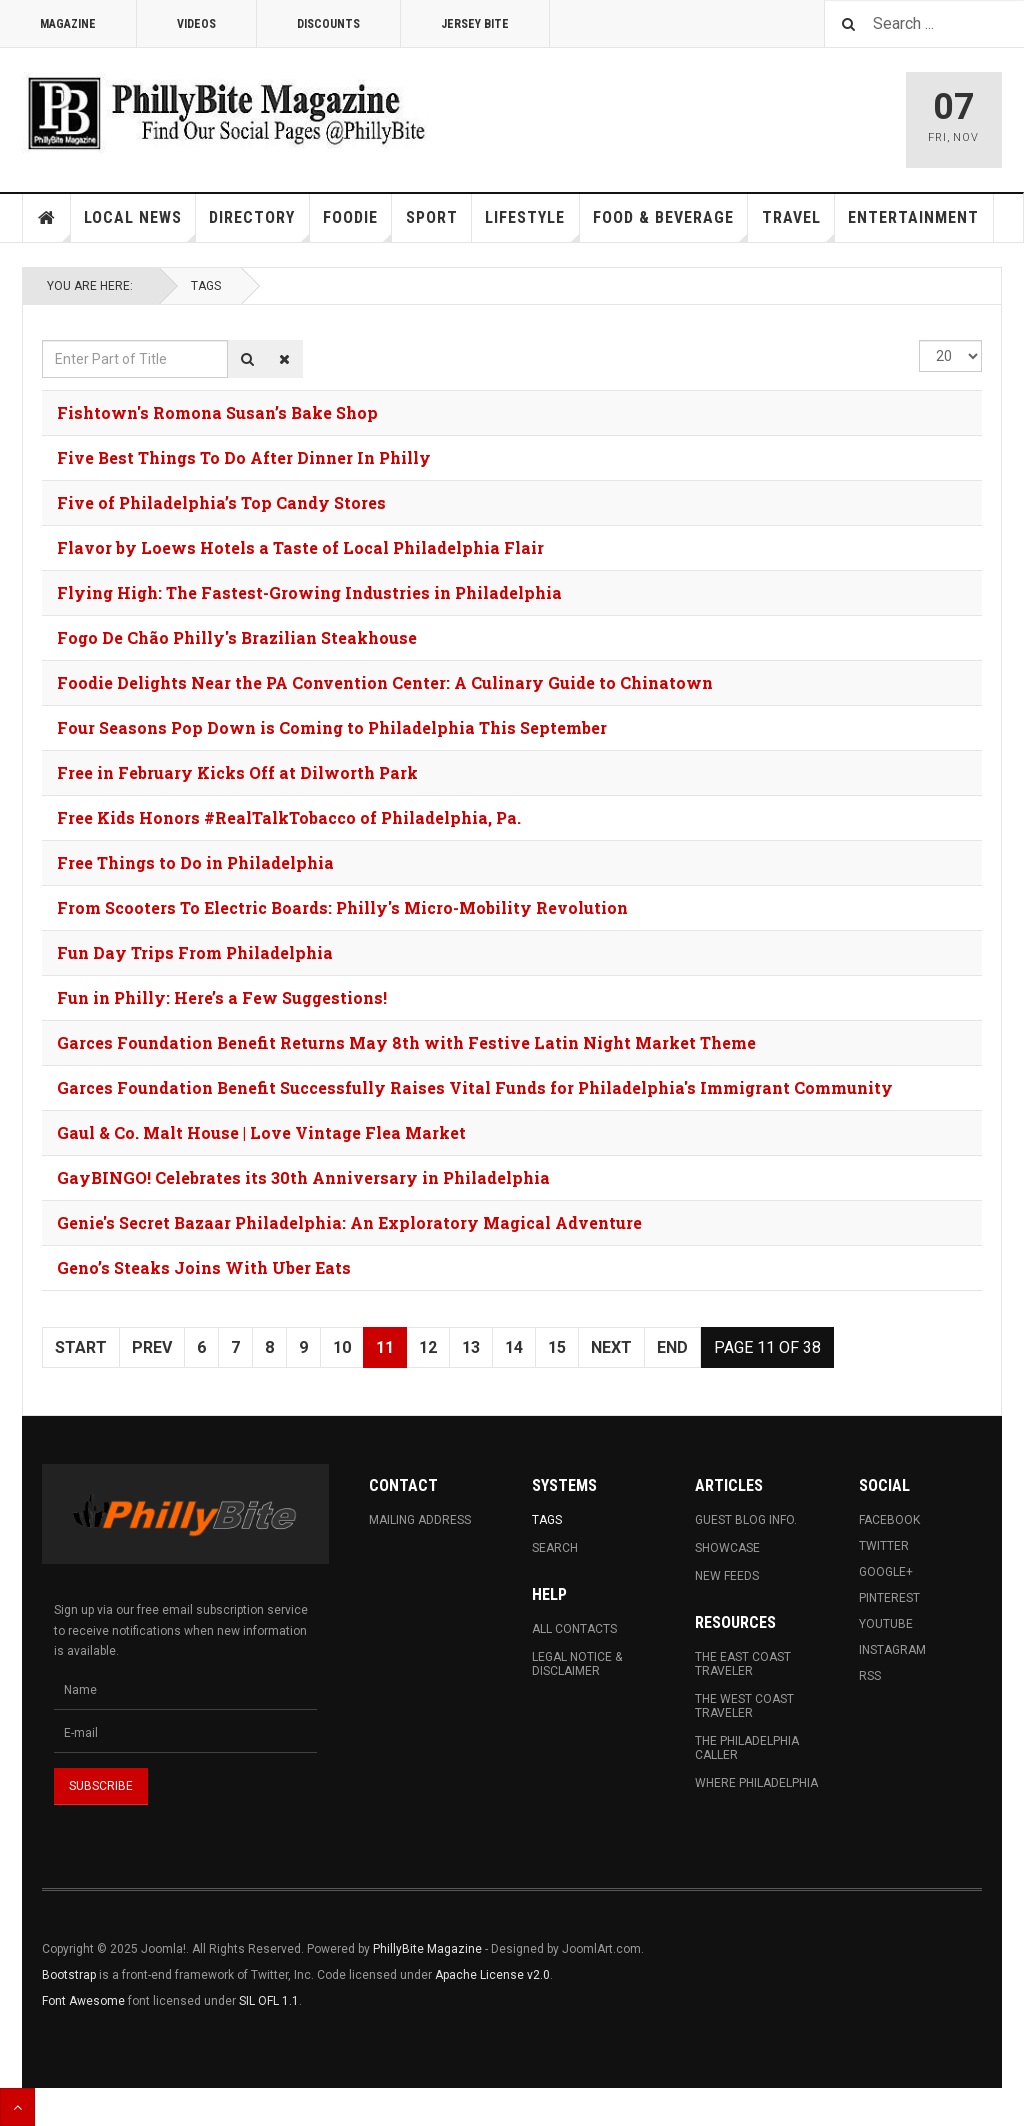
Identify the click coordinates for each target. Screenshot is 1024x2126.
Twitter (884, 1546)
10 (342, 1347)
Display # (919, 340)
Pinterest (889, 1598)
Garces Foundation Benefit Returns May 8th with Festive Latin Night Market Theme (406, 1042)
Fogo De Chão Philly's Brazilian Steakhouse (237, 637)
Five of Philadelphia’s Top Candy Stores (221, 502)
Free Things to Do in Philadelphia (195, 862)
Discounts (328, 24)
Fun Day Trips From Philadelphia (195, 952)
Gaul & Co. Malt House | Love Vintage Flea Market (261, 1132)
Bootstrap (69, 1975)
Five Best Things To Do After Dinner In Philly (244, 457)
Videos (196, 24)
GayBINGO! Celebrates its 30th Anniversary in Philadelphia (303, 1177)
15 (557, 1347)
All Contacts (574, 1629)
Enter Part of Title (42, 340)
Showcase (727, 1548)
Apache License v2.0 (492, 1975)
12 (428, 1347)
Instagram (892, 1650)
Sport (432, 217)
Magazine (68, 24)
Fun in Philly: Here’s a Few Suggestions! (222, 997)
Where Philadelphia (756, 1783)
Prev (152, 1347)
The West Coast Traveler (744, 1706)
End (672, 1347)
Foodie (357, 225)
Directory (259, 225)
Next (611, 1347)
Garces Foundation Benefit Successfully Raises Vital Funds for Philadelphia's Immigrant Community (475, 1087)
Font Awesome (83, 2001)
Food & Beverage (670, 225)
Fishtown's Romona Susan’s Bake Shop (217, 412)
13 (471, 1347)
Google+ (886, 1572)
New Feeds (727, 1576)
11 (385, 1347)
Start (81, 1347)
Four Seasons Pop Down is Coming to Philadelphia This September (332, 727)
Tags (206, 286)
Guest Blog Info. (746, 1520)
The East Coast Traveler (743, 1664)
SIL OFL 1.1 (269, 2001)
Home (47, 218)
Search (555, 1548)
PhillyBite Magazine (427, 1949)
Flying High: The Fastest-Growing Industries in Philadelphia (309, 592)
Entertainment (913, 217)
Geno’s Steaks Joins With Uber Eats (204, 1267)
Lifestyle (532, 225)
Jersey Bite (475, 24)
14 (514, 1347)
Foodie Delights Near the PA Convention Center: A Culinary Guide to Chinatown (385, 682)
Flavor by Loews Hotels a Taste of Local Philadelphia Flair (300, 547)
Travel (798, 225)
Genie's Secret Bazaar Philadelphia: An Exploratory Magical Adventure (349, 1222)
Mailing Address (420, 1520)
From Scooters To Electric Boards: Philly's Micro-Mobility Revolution (342, 907)
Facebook (889, 1520)
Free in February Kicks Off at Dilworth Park (237, 772)
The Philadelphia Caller (747, 1748)
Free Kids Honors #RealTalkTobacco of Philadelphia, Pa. (289, 817)
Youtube (886, 1624)
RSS (870, 1676)
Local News (140, 225)
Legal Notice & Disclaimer (577, 1664)
